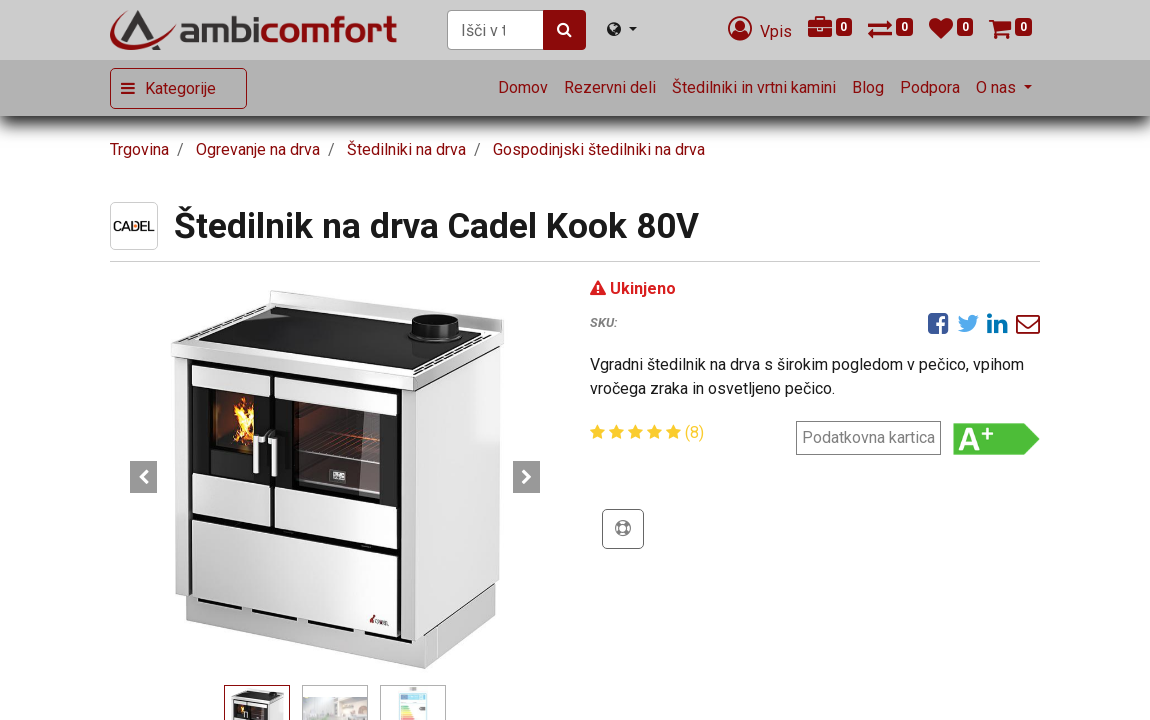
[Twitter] (968, 323)
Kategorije (180, 88)
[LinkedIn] (997, 323)
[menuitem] (523, 88)
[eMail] (1028, 323)
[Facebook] (938, 323)
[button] (144, 477)
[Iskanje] (564, 30)
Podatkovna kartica (868, 437)
